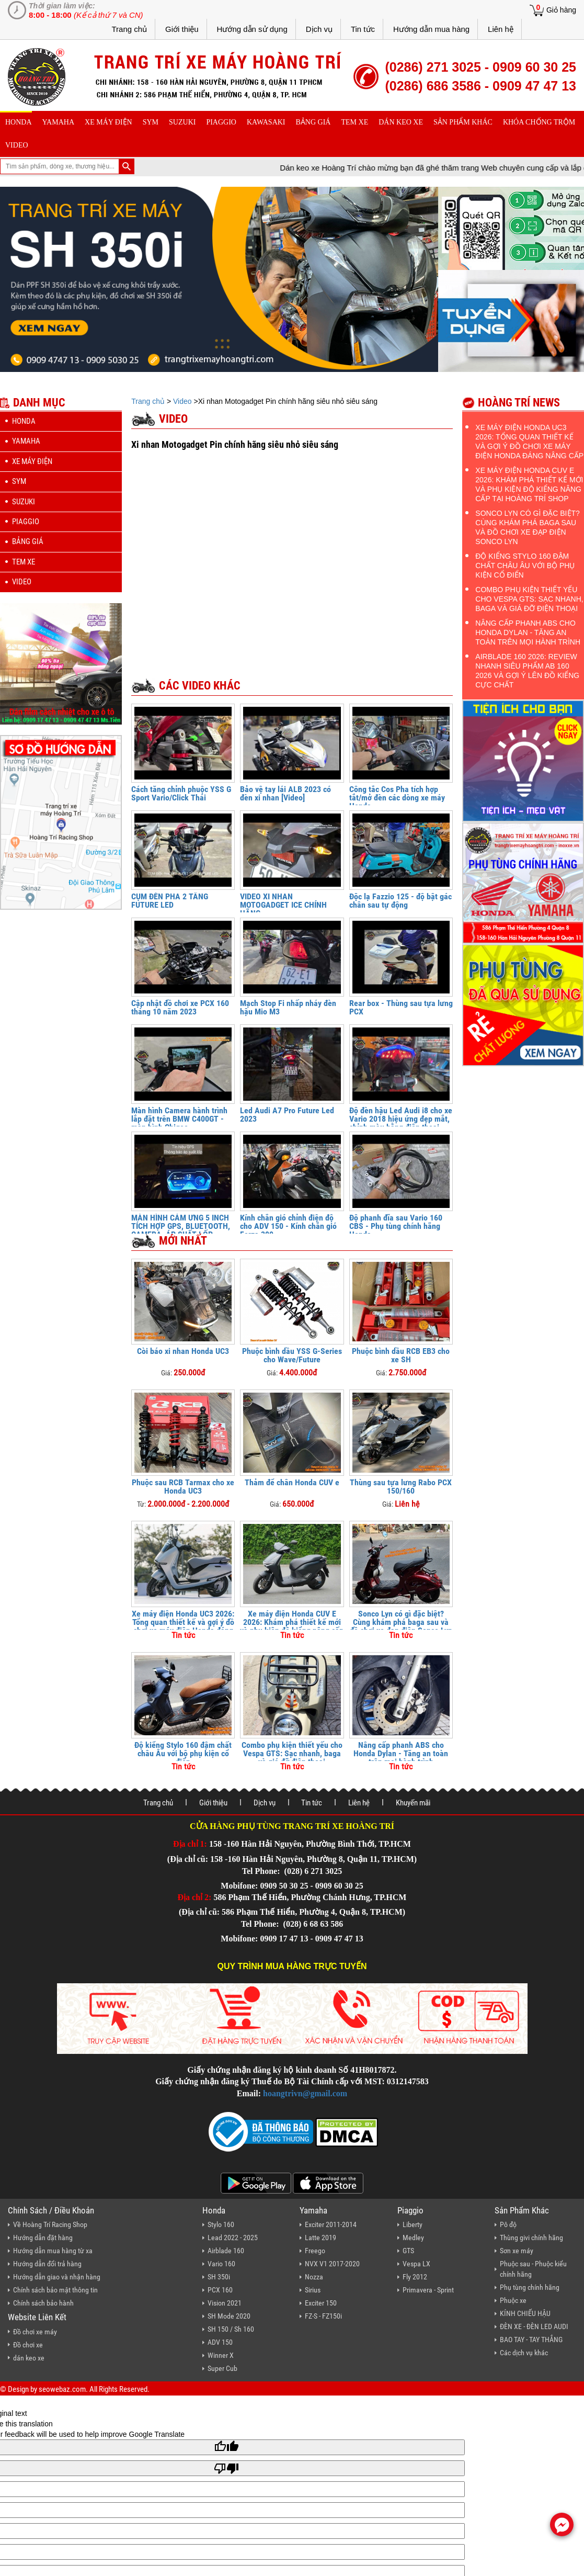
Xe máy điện (108, 122)
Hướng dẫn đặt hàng (43, 2237)
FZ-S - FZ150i (323, 2316)
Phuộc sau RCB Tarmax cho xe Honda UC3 (183, 1486)
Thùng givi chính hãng (531, 2237)
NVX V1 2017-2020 (332, 2263)
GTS (408, 2250)
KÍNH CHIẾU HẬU (525, 2313)
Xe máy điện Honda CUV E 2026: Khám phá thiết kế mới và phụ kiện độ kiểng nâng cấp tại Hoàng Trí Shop (291, 1626)
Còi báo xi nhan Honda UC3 (183, 1351)
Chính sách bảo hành (43, 2303)
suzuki (182, 122)
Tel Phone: (262, 1871)
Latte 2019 (320, 2237)
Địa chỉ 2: (195, 1897)
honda (18, 122)
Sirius (312, 2290)
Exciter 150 (321, 2303)
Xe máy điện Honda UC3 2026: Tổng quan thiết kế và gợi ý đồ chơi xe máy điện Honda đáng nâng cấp (183, 1626)
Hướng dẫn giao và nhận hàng (56, 2277)
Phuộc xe (513, 2300)
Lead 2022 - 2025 (233, 2237)
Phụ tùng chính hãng (529, 2287)
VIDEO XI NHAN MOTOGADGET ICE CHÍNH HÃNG (283, 904)
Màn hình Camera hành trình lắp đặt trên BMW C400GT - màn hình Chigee (179, 1118)
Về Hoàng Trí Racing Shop (50, 2224)
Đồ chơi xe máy (35, 2332)
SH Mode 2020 (229, 2316)
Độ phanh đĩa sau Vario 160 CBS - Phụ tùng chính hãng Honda (395, 1226)
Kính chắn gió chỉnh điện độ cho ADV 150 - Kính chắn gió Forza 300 (288, 1226)
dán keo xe (401, 122)
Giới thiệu (182, 29)
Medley (413, 2237)
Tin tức (363, 29)
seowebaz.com (62, 2389)
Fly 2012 (415, 2277)
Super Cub (222, 2368)
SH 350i (219, 2277)
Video (16, 145)
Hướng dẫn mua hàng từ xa (53, 2250)
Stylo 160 (221, 2224)
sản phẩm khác (463, 122)
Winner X (221, 2355)
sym (150, 122)
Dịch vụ (319, 29)
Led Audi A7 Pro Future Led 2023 (287, 1114)
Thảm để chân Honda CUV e (292, 1482)
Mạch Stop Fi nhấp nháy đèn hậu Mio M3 (288, 1007)
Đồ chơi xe (28, 2345)
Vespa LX (416, 2263)
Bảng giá (313, 122)
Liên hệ (500, 29)
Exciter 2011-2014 (331, 2224)
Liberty (412, 2224)
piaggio (221, 122)
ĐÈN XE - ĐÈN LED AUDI (534, 2326)
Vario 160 (221, 2263)
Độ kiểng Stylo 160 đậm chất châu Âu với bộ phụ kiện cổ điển (183, 1753)
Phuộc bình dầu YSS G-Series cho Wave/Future (292, 1355)
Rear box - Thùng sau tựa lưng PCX (401, 1007)
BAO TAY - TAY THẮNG (531, 2339)
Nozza (314, 2277)
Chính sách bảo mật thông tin (55, 2290)
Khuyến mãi (413, 1802)
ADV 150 (220, 2342)
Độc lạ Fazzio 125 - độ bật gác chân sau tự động (400, 900)
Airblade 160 (226, 2250)
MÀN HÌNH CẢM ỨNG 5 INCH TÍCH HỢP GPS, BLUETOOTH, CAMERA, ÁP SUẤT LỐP (180, 1226)
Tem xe (354, 122)
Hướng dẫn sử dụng (252, 29)
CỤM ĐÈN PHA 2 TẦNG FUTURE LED (169, 900)
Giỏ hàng (561, 10)
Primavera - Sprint (428, 2290)
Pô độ (508, 2224)
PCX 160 (220, 2290)
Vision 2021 (225, 2303)
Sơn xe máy (516, 2250)
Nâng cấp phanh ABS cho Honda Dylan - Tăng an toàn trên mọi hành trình (400, 1753)
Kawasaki (266, 122)
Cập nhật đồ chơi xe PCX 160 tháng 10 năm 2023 (180, 1007)
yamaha (58, 122)
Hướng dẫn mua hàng (431, 29)
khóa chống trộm (539, 122)
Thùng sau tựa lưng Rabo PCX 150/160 (401, 1486)
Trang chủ (129, 29)
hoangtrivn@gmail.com (305, 2093)
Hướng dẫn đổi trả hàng (47, 2263)
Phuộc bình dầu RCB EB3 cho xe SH (401, 1355)
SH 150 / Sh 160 (231, 2329)
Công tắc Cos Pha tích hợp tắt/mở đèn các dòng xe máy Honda (397, 797)
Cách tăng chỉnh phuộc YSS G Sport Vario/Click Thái (181, 793)
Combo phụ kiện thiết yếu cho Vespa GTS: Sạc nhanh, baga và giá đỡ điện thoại (292, 1753)
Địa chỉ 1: (190, 1843)
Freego (315, 2250)
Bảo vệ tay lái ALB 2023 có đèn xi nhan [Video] (285, 793)
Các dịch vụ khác (524, 2352)
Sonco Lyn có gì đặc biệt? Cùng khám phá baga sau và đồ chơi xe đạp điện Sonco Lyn (401, 1622)
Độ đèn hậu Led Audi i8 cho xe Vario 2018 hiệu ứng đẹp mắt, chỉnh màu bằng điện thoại (400, 1118)
